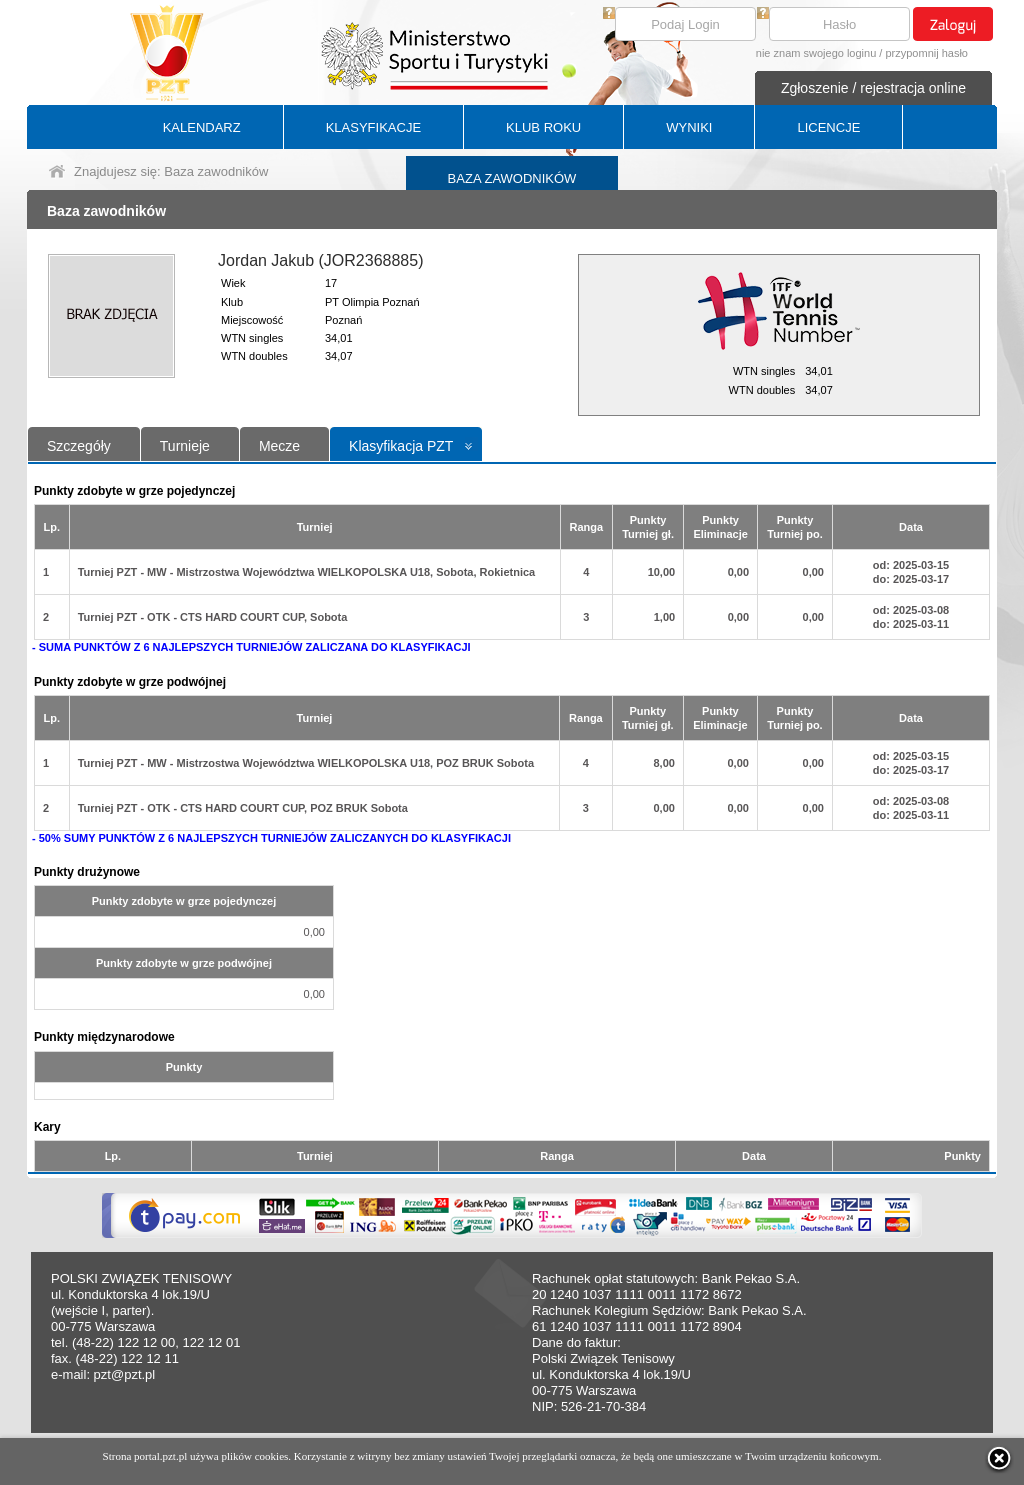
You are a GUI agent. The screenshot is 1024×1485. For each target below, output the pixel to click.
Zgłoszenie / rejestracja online (873, 88)
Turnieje (185, 446)
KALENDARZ (202, 127)
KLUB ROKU (543, 127)
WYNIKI (689, 127)
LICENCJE (828, 127)
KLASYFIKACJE (373, 127)
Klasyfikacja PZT (401, 446)
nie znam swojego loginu (816, 53)
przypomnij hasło (926, 53)
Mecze (279, 446)
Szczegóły (79, 446)
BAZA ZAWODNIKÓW (512, 178)
